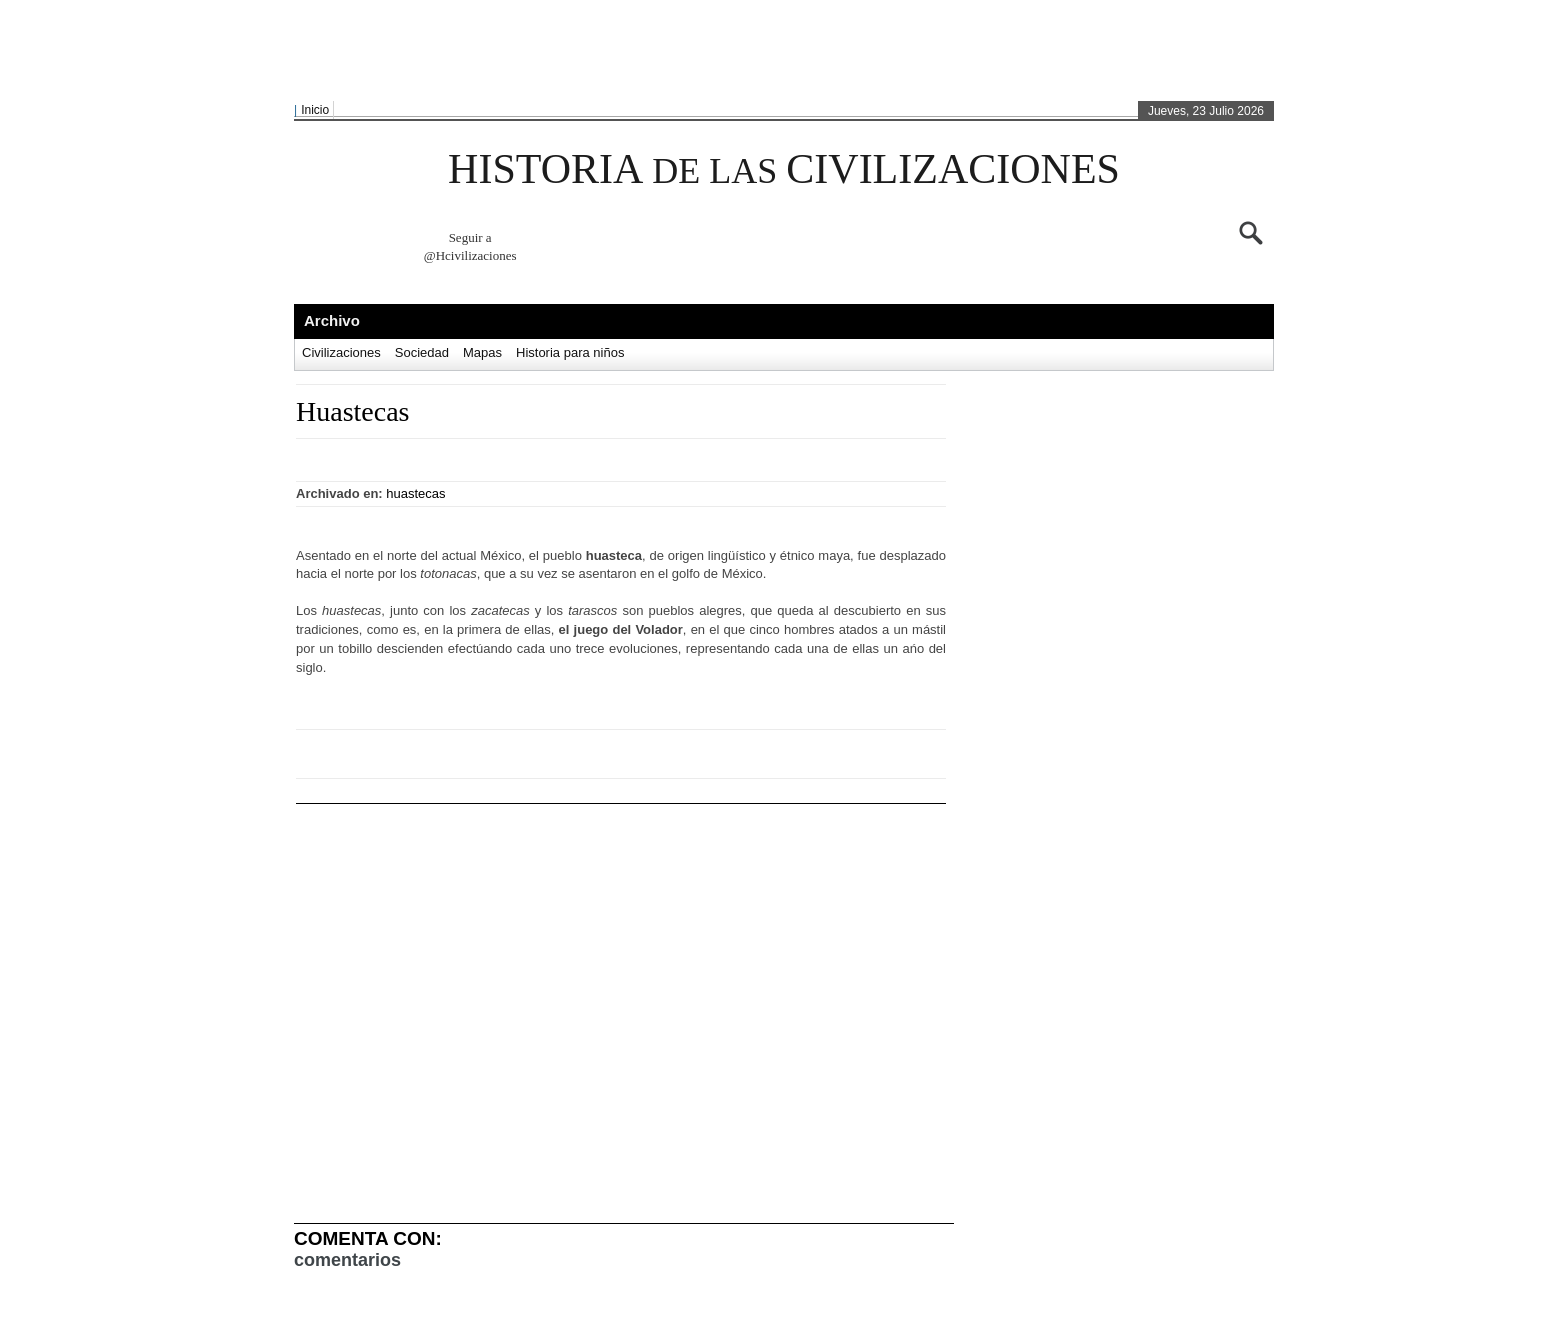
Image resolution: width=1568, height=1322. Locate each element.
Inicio (315, 110)
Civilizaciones (341, 352)
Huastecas (353, 411)
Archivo (332, 320)
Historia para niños (570, 352)
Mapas (482, 352)
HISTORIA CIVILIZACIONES (784, 169)
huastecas (415, 493)
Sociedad (422, 352)
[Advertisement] (779, 51)
